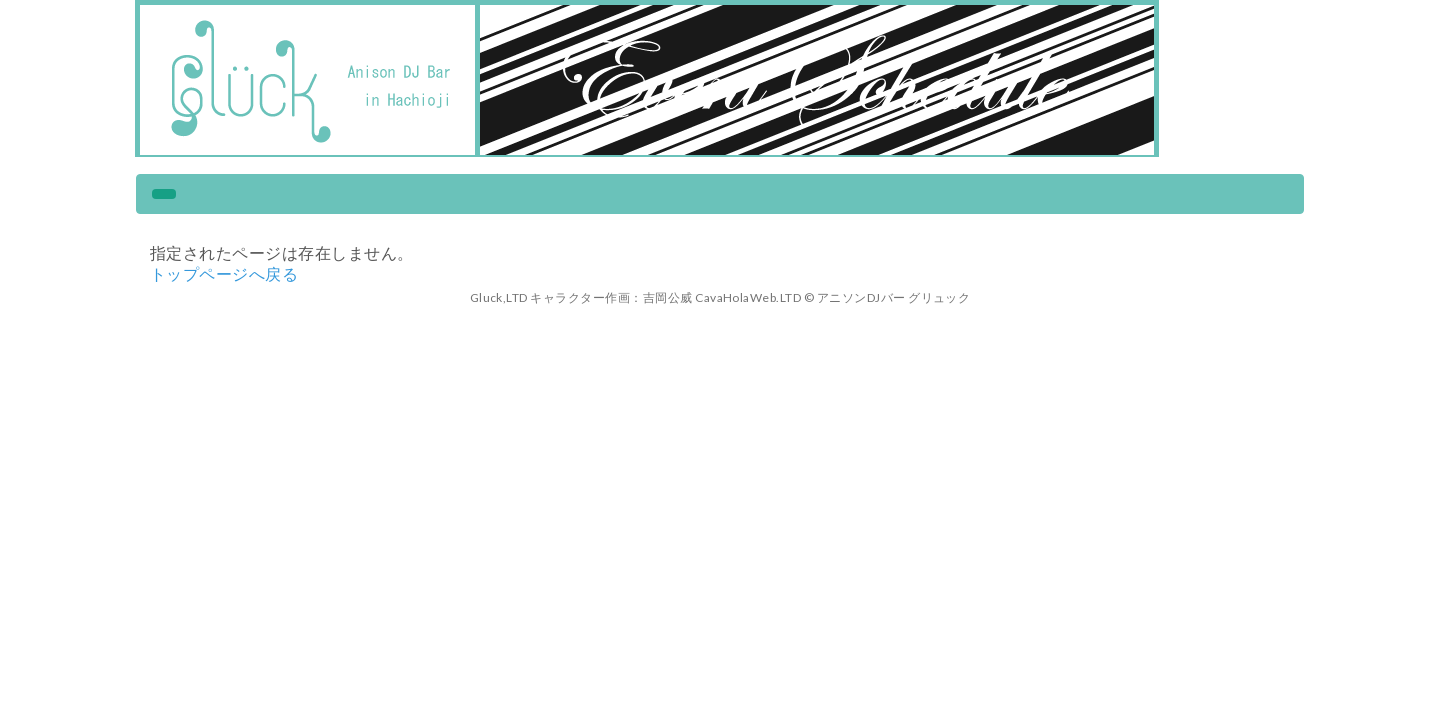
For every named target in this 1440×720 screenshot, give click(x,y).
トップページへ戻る (224, 273)
